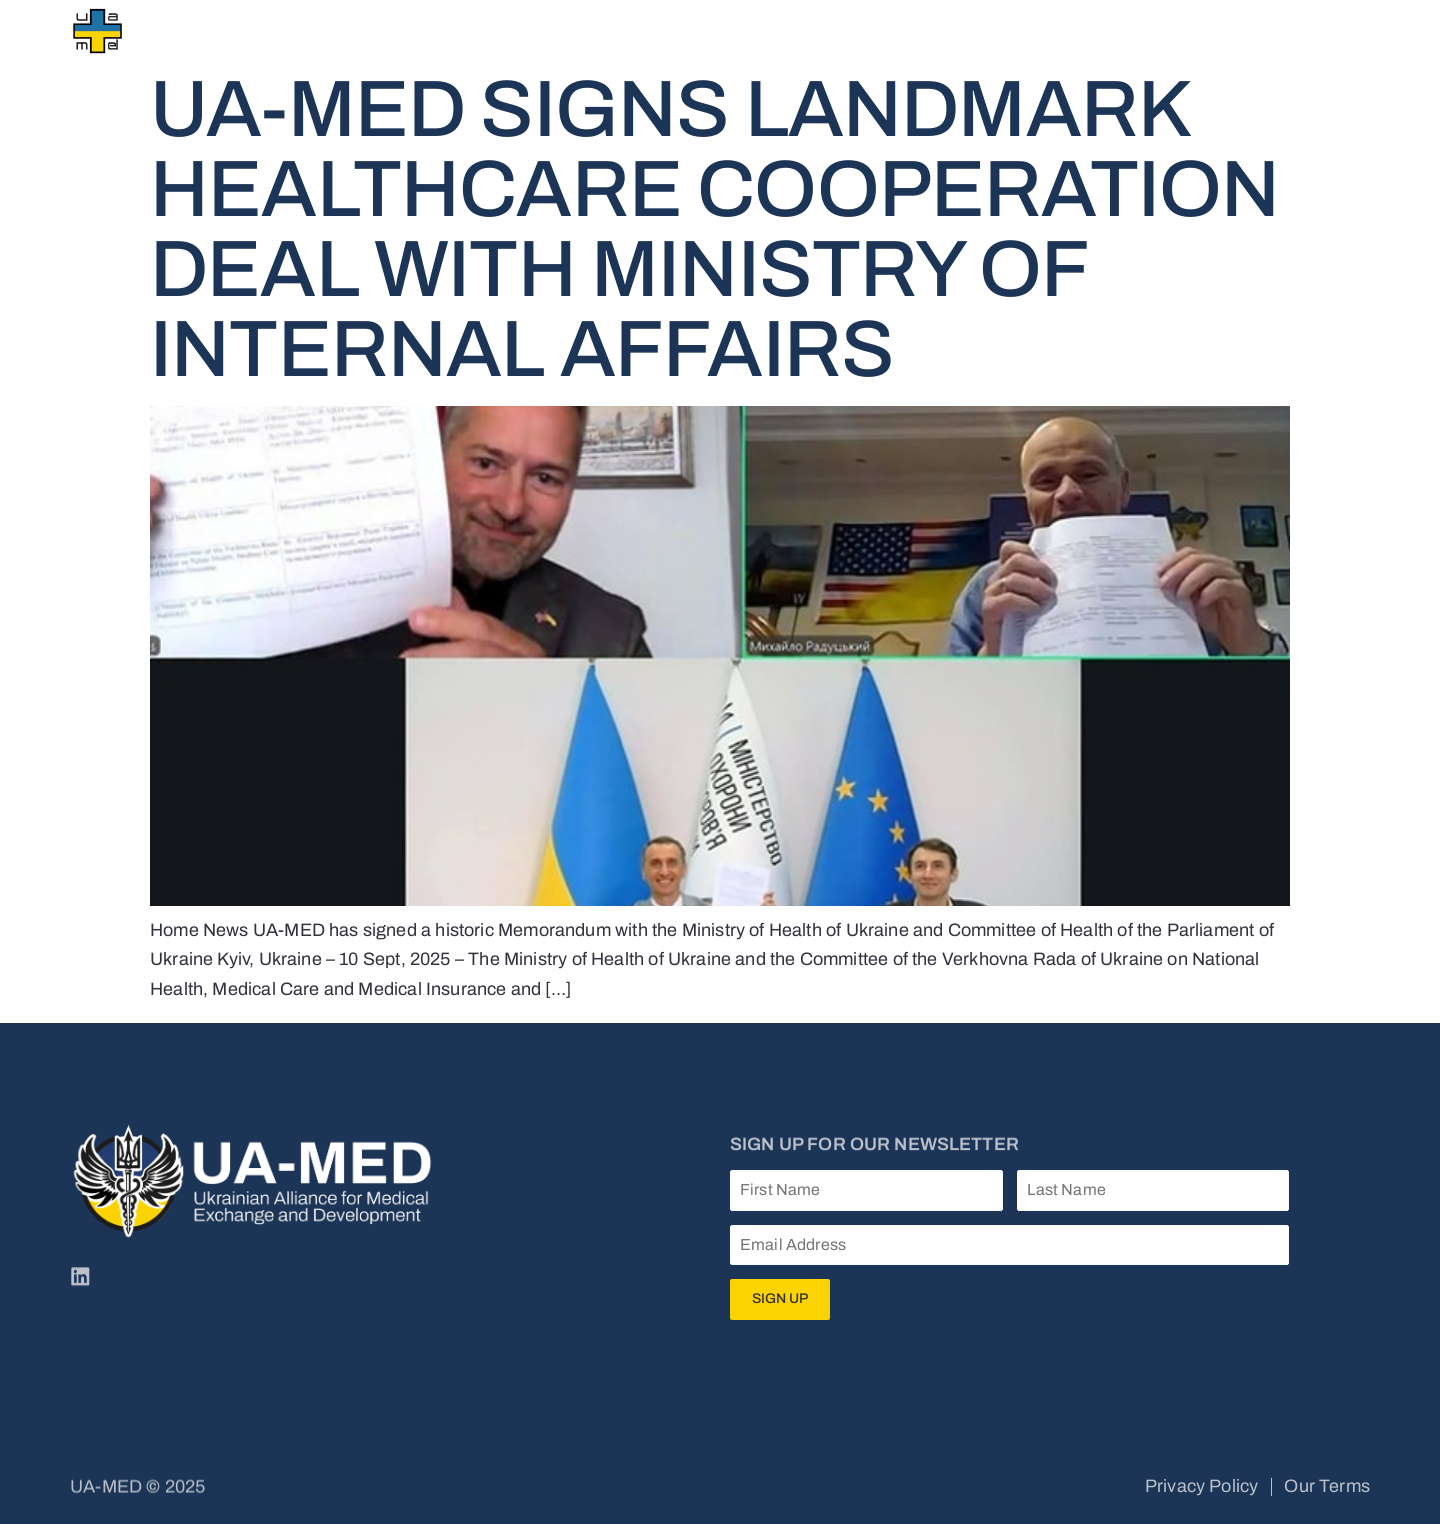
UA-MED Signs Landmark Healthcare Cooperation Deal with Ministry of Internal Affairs (714, 229)
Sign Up (780, 1298)
